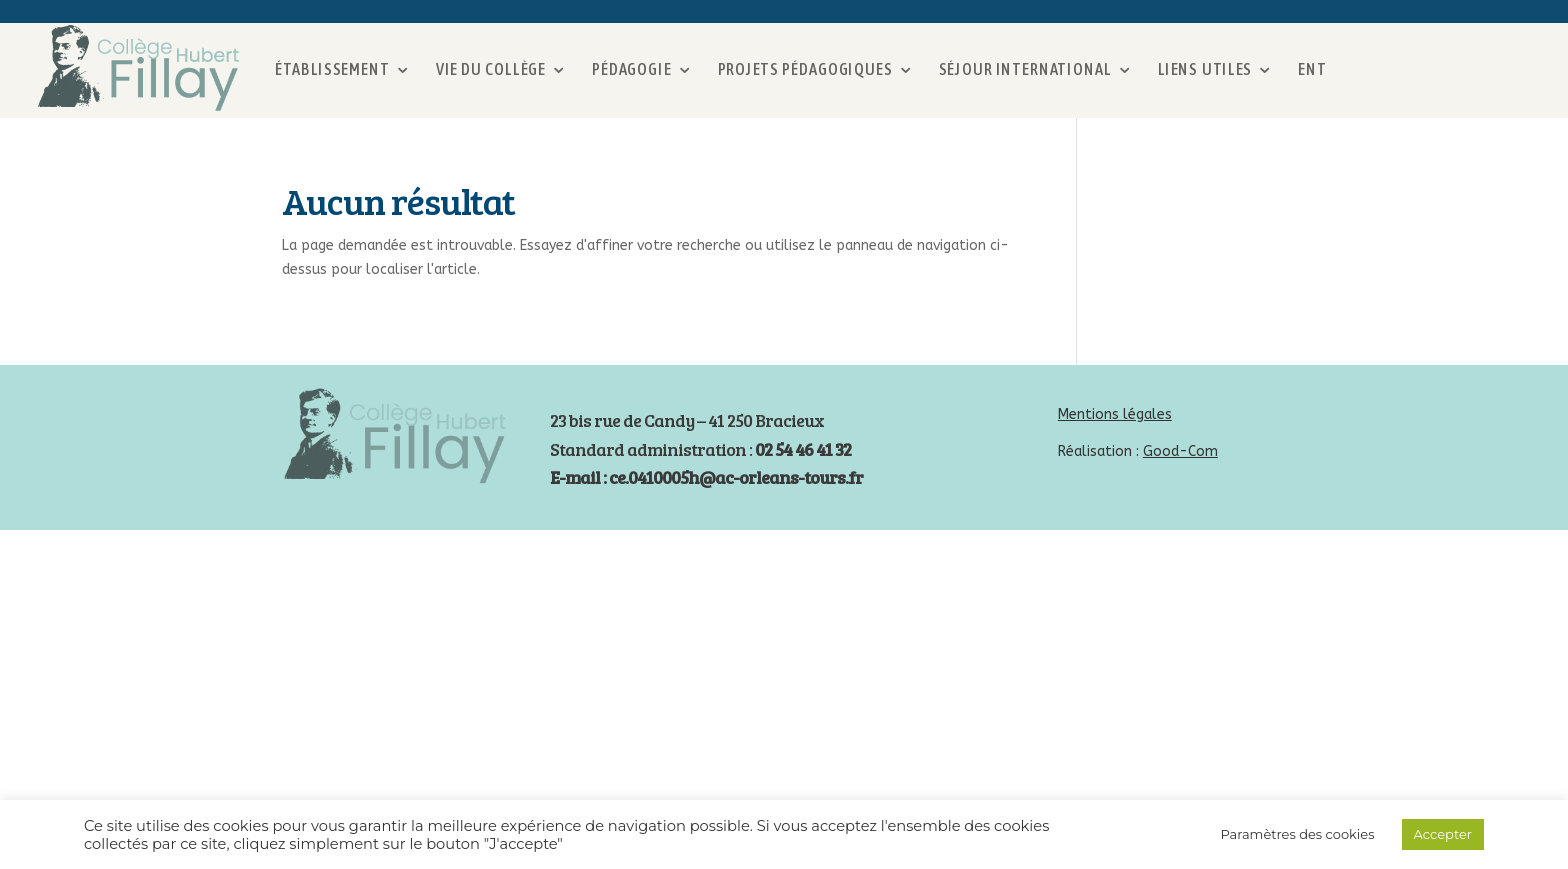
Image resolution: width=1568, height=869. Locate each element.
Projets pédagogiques (805, 68)
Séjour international (1025, 68)
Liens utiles (1205, 68)
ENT (1312, 68)
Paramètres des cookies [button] (1297, 834)
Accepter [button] (1443, 834)
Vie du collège (491, 68)
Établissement (332, 68)
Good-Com (1180, 451)
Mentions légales (1115, 414)
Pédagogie (631, 68)
